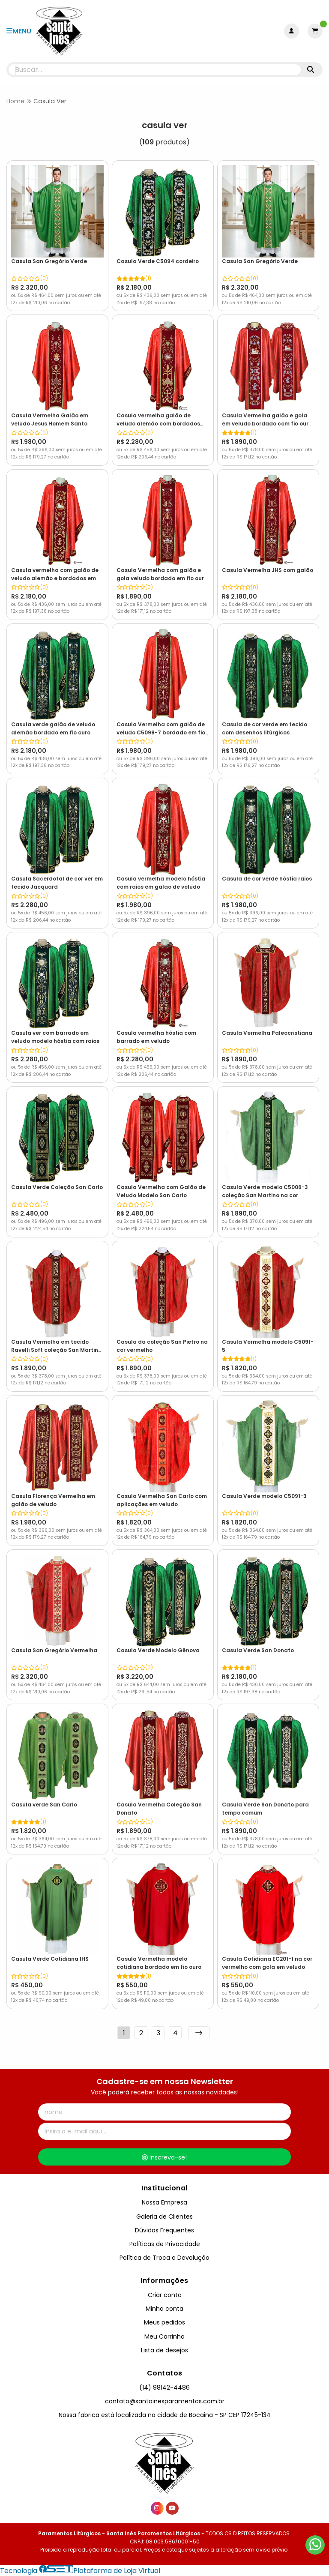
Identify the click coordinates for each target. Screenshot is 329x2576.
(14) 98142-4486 (164, 2387)
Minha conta (164, 2308)
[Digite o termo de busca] (155, 69)
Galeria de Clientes (164, 2216)
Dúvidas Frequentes (164, 2230)
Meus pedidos (164, 2322)
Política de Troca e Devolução (164, 2257)
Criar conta (165, 2295)
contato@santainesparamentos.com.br (164, 2401)
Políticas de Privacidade (164, 2244)
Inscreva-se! (164, 2157)
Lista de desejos (164, 2350)
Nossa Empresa (164, 2202)
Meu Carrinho (164, 2336)
